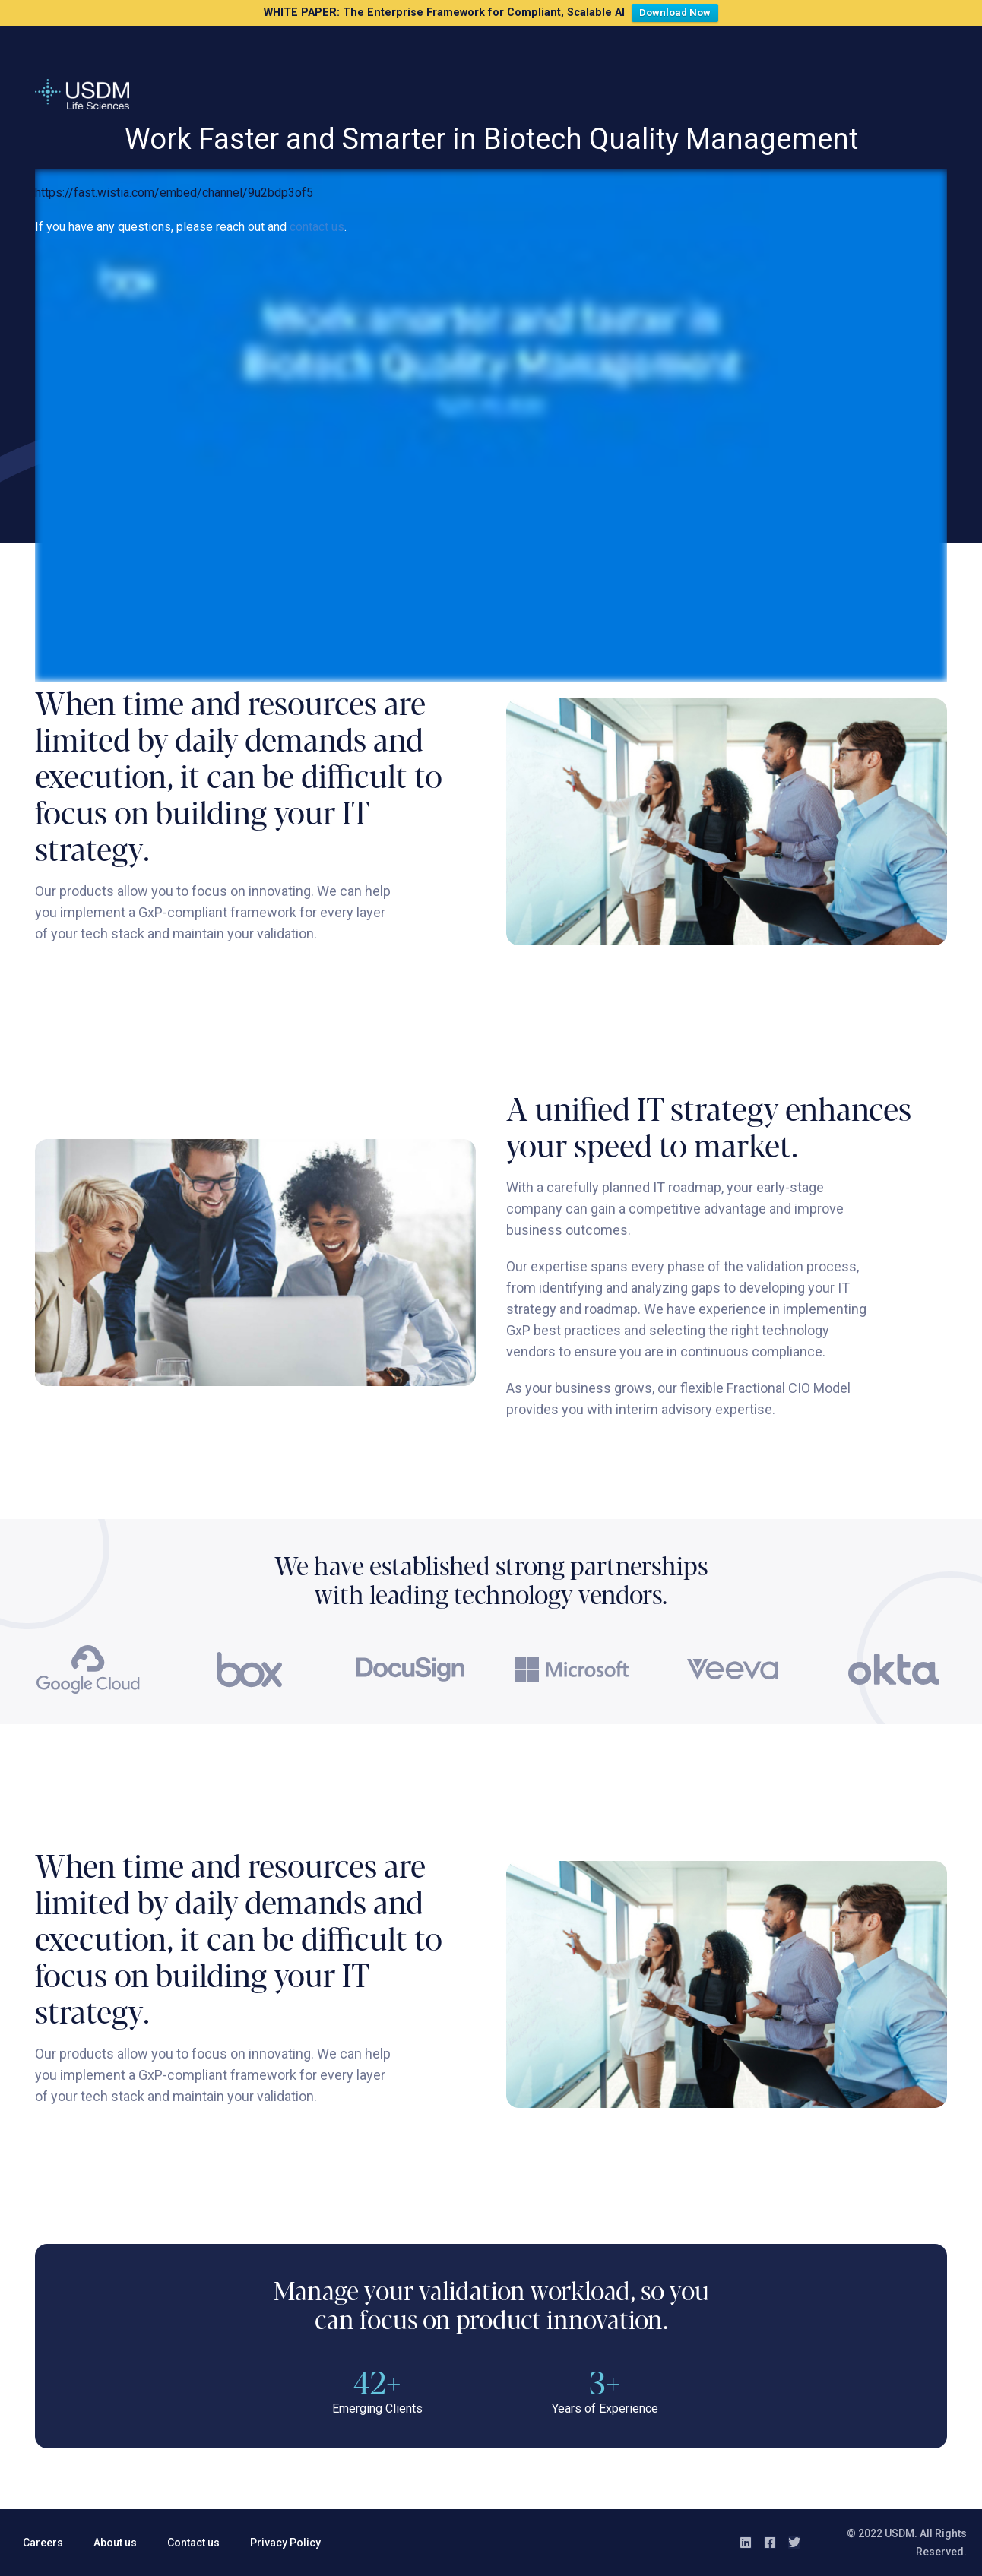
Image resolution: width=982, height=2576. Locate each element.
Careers (43, 2542)
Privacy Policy (285, 2542)
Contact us (193, 2542)
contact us (317, 227)
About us (115, 2542)
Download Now (678, 11)
